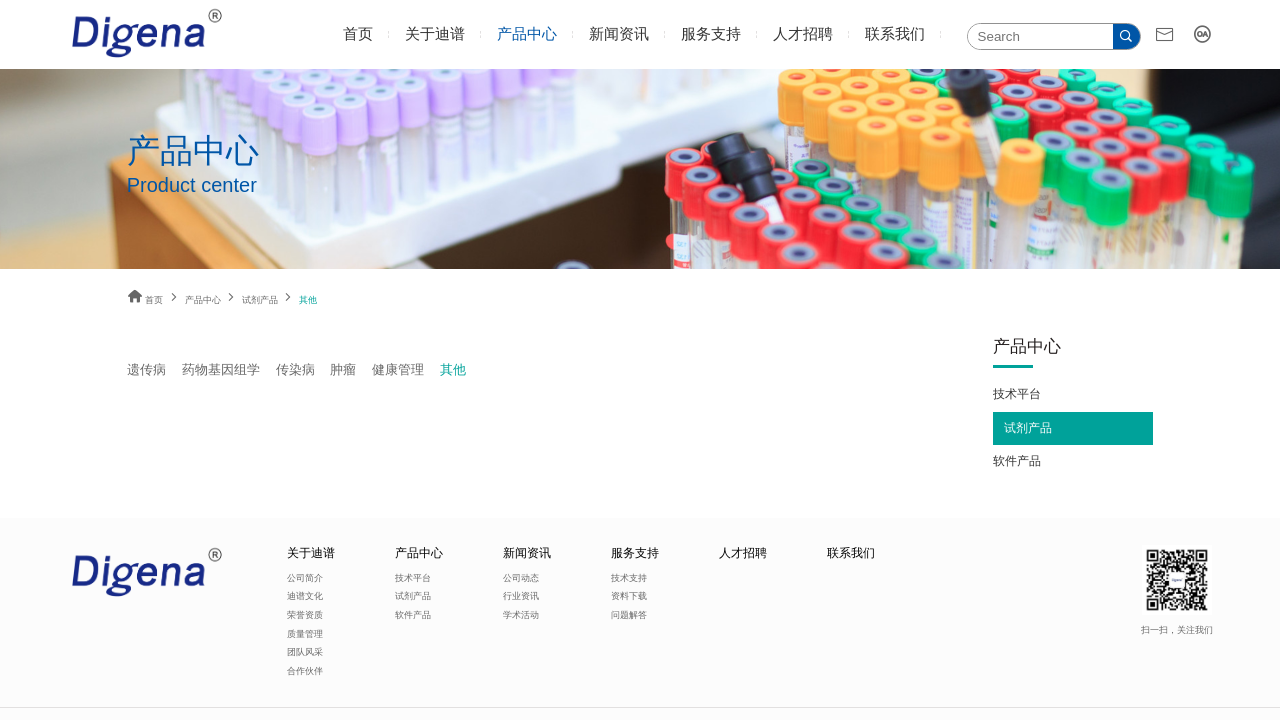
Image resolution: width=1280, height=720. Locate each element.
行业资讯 (521, 596)
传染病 (295, 369)
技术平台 (1017, 394)
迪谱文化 (305, 596)
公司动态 (521, 578)
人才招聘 (803, 34)
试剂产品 (260, 300)
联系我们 (895, 34)
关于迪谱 (435, 34)
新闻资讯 (619, 34)
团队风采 (305, 652)
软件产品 (1017, 461)
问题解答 (629, 615)
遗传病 (146, 369)
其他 (453, 369)
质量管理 (305, 634)
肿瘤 (343, 369)
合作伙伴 (305, 671)
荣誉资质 (305, 615)
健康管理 (398, 369)
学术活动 (521, 615)
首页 (358, 34)
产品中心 (527, 34)
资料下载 (629, 596)
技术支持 (629, 578)
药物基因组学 (221, 369)
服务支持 (711, 34)
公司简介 (305, 578)
